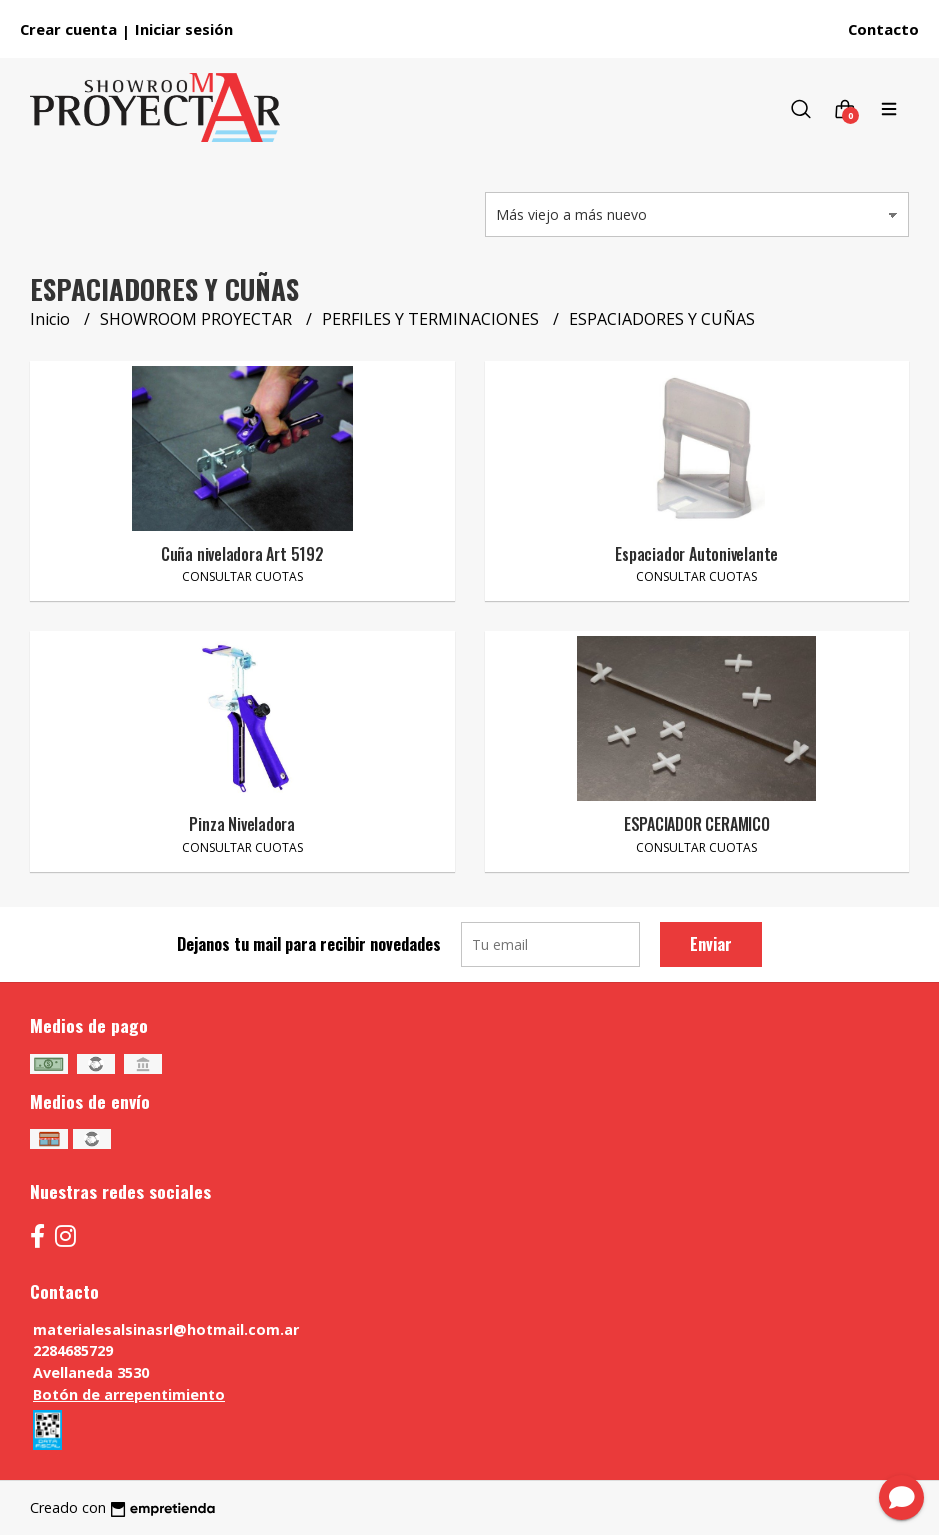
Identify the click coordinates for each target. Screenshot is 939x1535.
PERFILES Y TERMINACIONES (432, 319)
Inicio (52, 319)
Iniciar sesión (184, 29)
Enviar (711, 944)
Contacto (883, 29)
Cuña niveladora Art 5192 (242, 554)
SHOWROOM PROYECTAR (198, 319)
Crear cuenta (68, 29)
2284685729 (73, 1350)
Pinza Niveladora (242, 824)
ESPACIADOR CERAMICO (697, 824)
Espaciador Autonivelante (696, 554)
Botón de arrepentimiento (129, 1394)
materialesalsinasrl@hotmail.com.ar (166, 1329)
